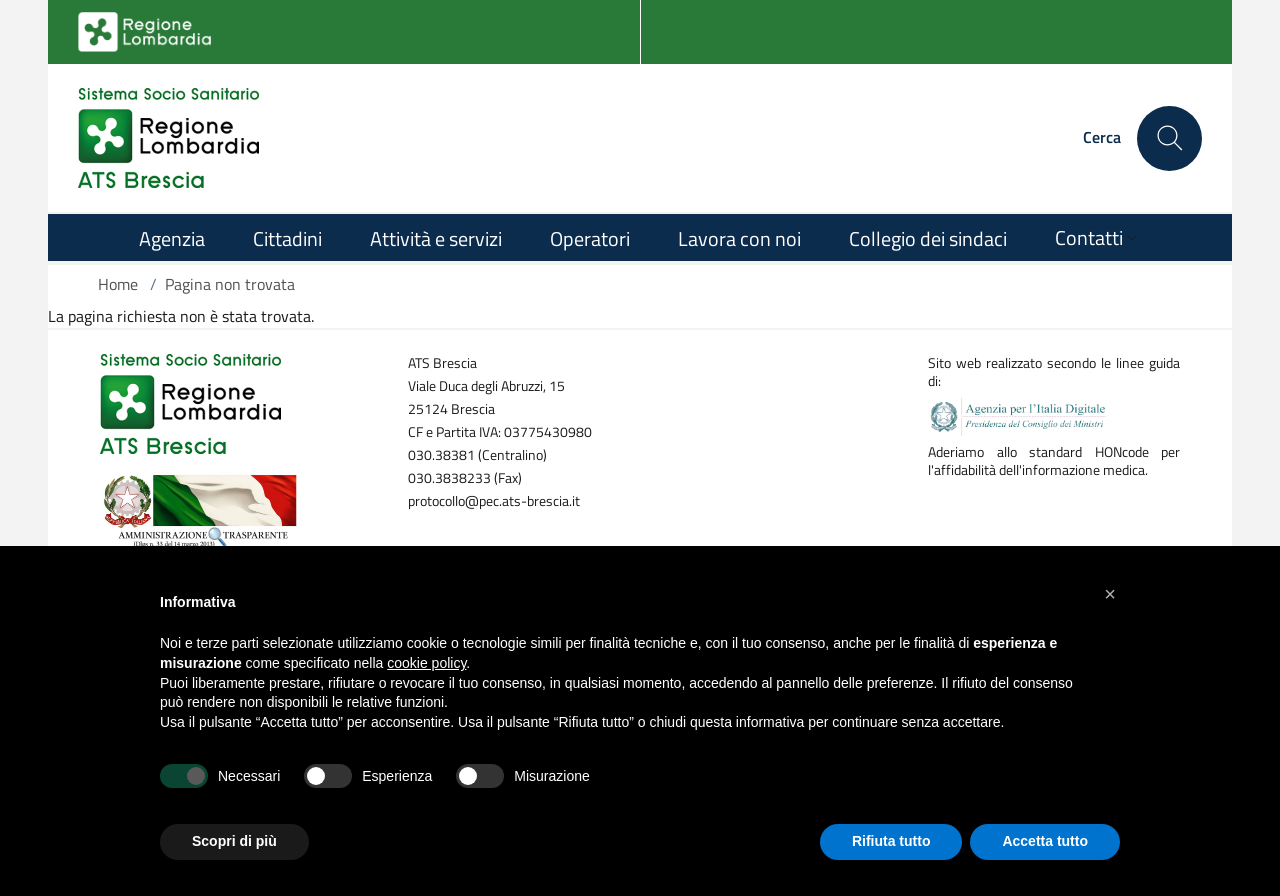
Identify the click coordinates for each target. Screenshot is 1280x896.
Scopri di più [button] (234, 841)
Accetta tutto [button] (1045, 841)
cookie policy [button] (426, 663)
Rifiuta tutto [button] (891, 841)
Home (118, 284)
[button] (1110, 594)
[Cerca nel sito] (1169, 138)
